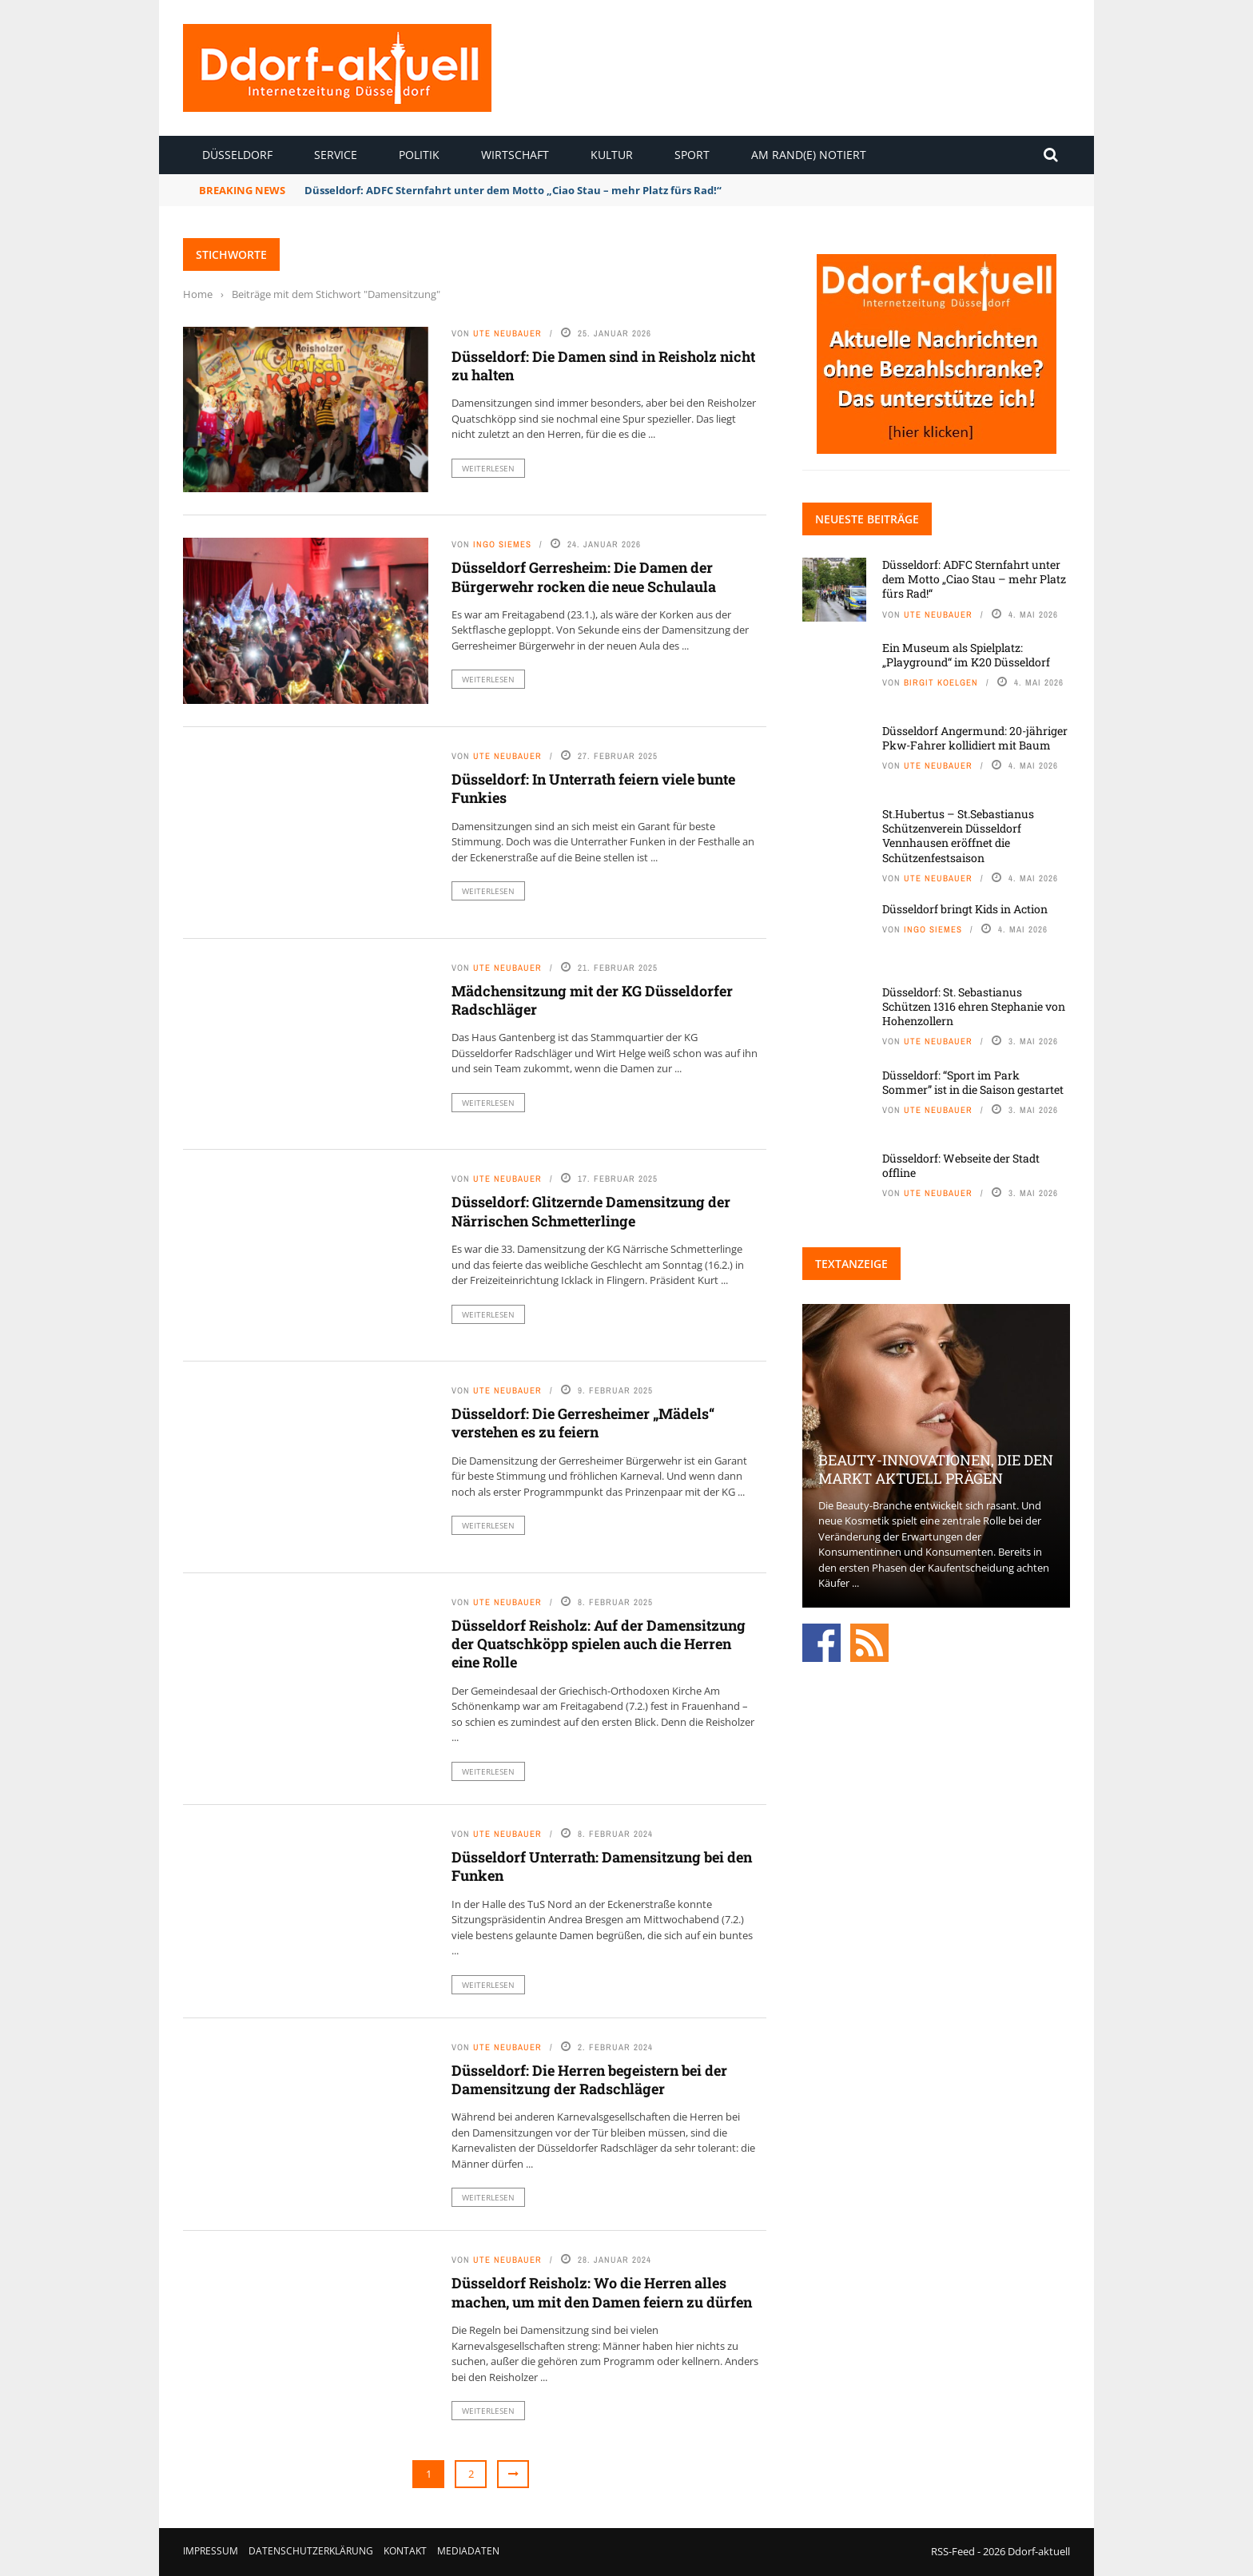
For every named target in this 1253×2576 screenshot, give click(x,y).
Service (335, 154)
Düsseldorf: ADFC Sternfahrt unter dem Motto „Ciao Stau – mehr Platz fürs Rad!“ (513, 190)
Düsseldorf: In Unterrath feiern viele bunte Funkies (593, 788)
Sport (692, 154)
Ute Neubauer (507, 333)
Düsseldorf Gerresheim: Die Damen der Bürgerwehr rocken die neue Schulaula (583, 576)
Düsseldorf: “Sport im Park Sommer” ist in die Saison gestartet (973, 1082)
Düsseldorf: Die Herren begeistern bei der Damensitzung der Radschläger (589, 2079)
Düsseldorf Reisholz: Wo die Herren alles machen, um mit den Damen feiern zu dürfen (601, 2292)
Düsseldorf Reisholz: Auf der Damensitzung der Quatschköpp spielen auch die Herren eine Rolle (598, 1644)
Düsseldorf (237, 154)
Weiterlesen (488, 468)
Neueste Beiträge (867, 519)
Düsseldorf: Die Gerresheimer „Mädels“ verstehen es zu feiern (582, 1422)
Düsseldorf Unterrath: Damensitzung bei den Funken (601, 1866)
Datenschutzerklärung (311, 2551)
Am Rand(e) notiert (808, 154)
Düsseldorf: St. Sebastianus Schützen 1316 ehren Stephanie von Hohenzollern (973, 1006)
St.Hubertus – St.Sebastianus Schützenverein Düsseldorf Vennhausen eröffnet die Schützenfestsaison (958, 835)
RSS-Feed (953, 2551)
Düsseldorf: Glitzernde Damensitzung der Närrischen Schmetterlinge (590, 1211)
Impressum (210, 2551)
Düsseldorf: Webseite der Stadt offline (961, 1165)
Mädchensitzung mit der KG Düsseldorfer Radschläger (592, 1000)
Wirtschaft (515, 154)
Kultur (612, 154)
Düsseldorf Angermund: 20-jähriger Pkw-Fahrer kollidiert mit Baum (975, 738)
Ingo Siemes (502, 544)
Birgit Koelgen (941, 682)
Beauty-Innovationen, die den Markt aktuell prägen (935, 1469)
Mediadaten (468, 2551)
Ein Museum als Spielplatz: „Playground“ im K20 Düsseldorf (966, 655)
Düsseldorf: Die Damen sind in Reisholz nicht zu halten (603, 365)
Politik (419, 154)
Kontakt (405, 2551)
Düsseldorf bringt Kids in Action (965, 908)
